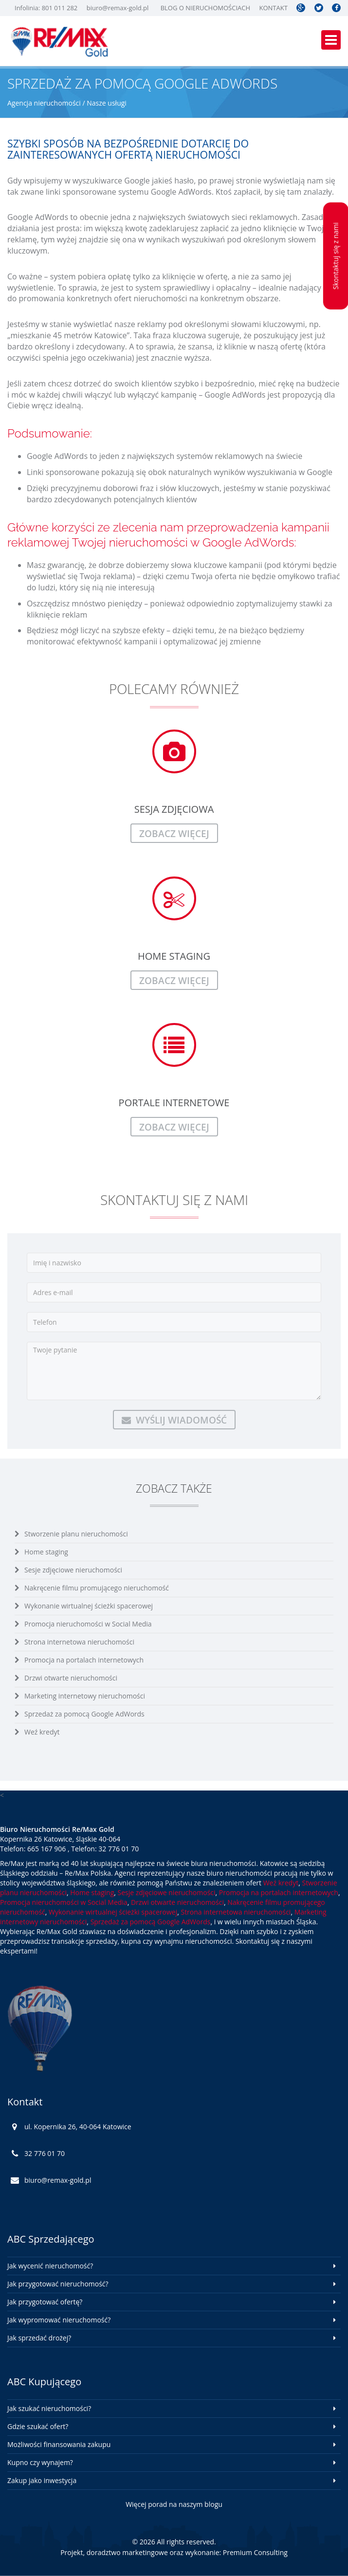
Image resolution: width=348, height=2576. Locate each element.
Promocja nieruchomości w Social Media (88, 1623)
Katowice (110, 335)
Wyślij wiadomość (174, 1420)
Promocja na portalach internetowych (84, 1659)
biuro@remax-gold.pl (118, 7)
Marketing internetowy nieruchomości (84, 1695)
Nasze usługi (107, 103)
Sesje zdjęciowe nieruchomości (73, 1569)
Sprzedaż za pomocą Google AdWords (84, 1713)
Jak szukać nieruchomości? (49, 2408)
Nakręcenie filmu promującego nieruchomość (96, 1587)
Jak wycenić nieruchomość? (50, 2265)
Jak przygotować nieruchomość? (58, 2283)
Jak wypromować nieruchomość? (58, 2319)
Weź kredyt (42, 1731)
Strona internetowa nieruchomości (79, 1641)
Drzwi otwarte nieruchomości (70, 1677)
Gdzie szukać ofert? (37, 2426)
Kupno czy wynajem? (40, 2462)
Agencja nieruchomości (44, 103)
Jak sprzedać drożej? (39, 2337)
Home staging (46, 1551)
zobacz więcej (174, 833)
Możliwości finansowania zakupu (58, 2444)
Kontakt (273, 7)
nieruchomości (160, 298)
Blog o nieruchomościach (205, 7)
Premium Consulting (255, 2552)
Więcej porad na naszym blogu (174, 2504)
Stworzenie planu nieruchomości (76, 1533)
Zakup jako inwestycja (41, 2480)
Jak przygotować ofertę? (44, 2301)
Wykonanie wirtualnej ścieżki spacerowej (88, 1605)
